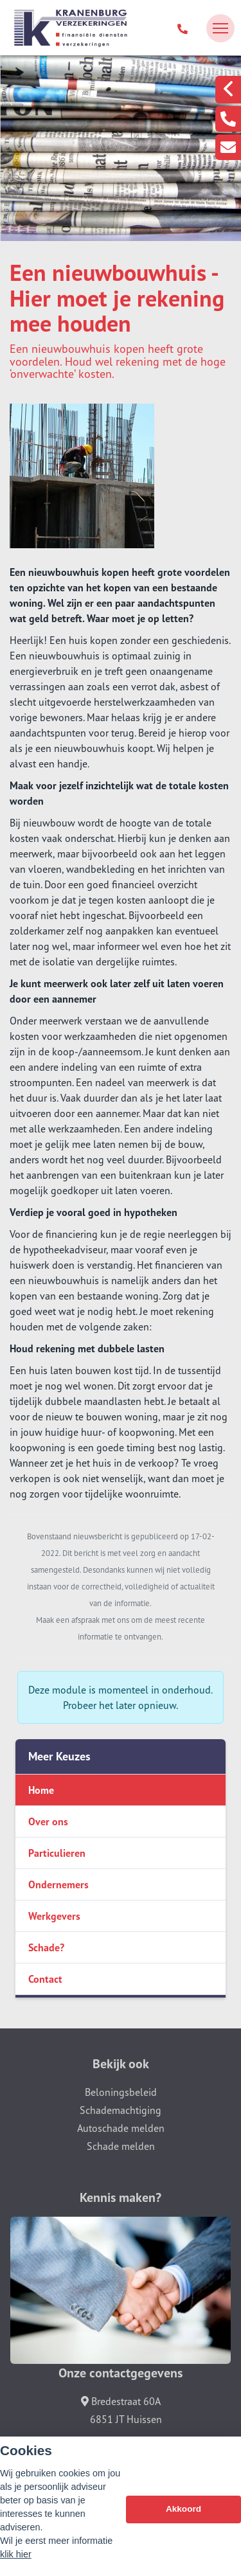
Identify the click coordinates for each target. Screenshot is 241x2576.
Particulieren (56, 1853)
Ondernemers (58, 1884)
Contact (45, 1978)
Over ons (48, 1821)
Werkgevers (54, 1916)
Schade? (46, 1947)
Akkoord (183, 2509)
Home (41, 1790)
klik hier (15, 2555)
